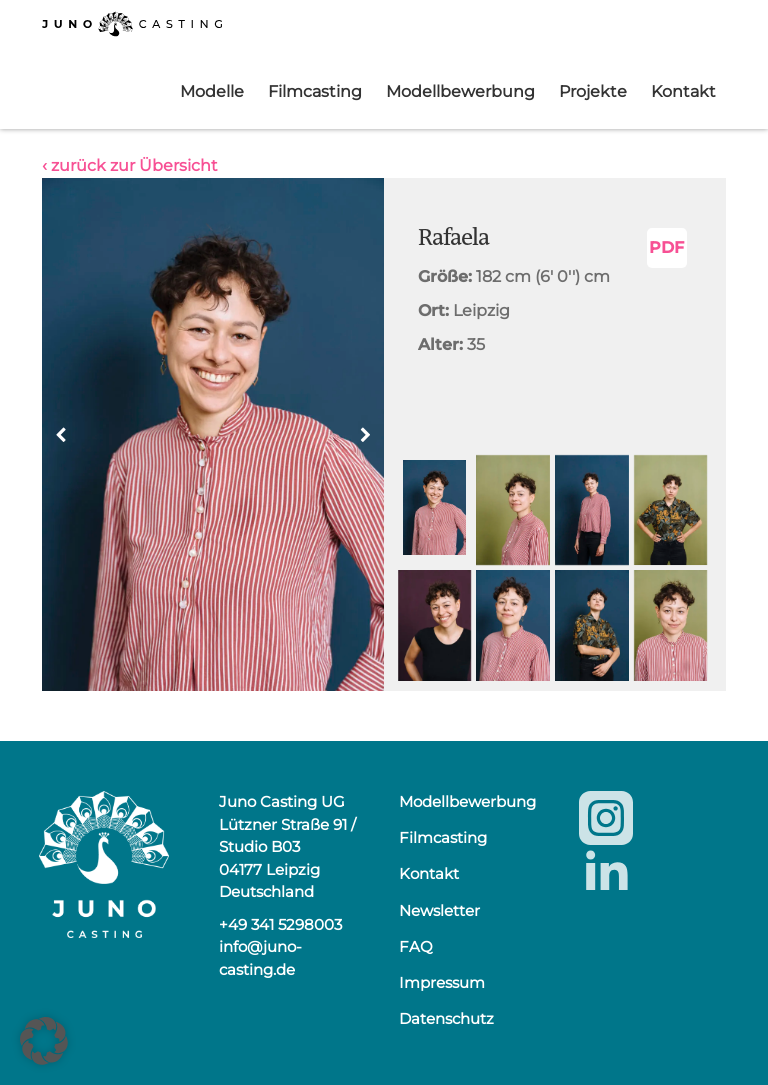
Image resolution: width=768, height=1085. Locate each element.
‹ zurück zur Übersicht (130, 165)
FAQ (416, 946)
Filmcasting (315, 91)
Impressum (442, 982)
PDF (666, 247)
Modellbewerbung (460, 91)
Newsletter (439, 910)
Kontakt (683, 91)
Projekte (593, 91)
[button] (365, 435)
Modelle (212, 91)
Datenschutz (446, 1018)
